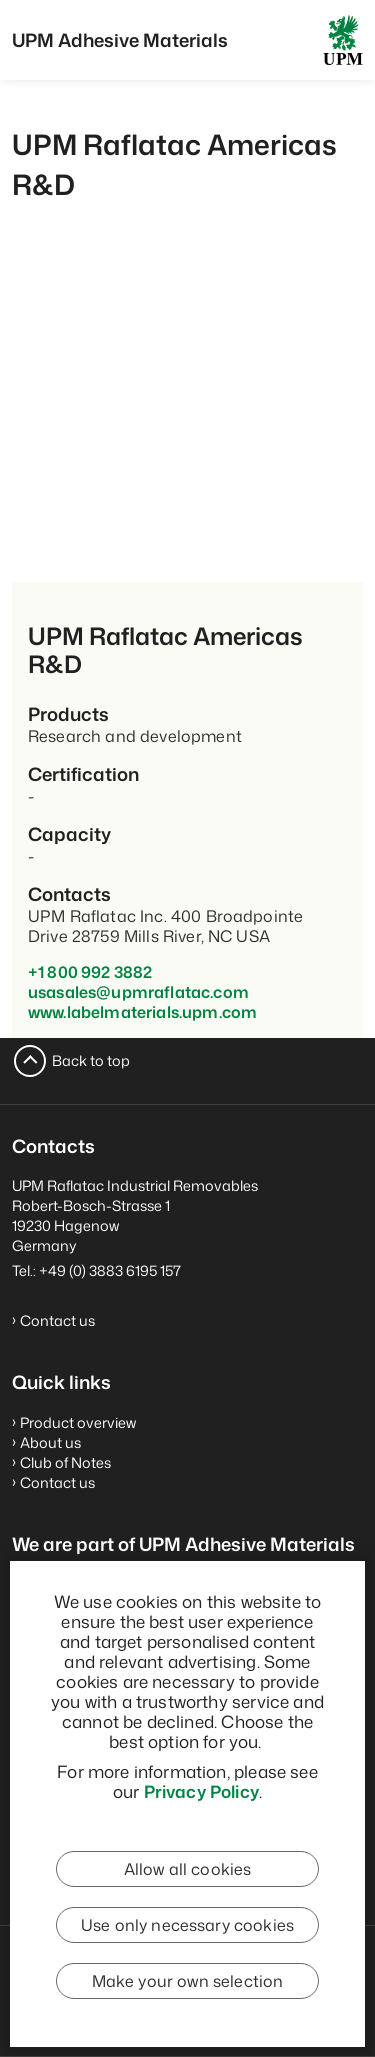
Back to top (91, 1060)
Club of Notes (65, 1462)
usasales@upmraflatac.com (138, 992)
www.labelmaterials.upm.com (142, 1012)
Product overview (78, 1422)
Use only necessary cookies (187, 1925)
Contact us (57, 1320)
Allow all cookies (188, 1869)
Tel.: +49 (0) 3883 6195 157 (96, 1270)
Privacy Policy (201, 1791)
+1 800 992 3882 (90, 972)
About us (50, 1442)
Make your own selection (188, 1981)
